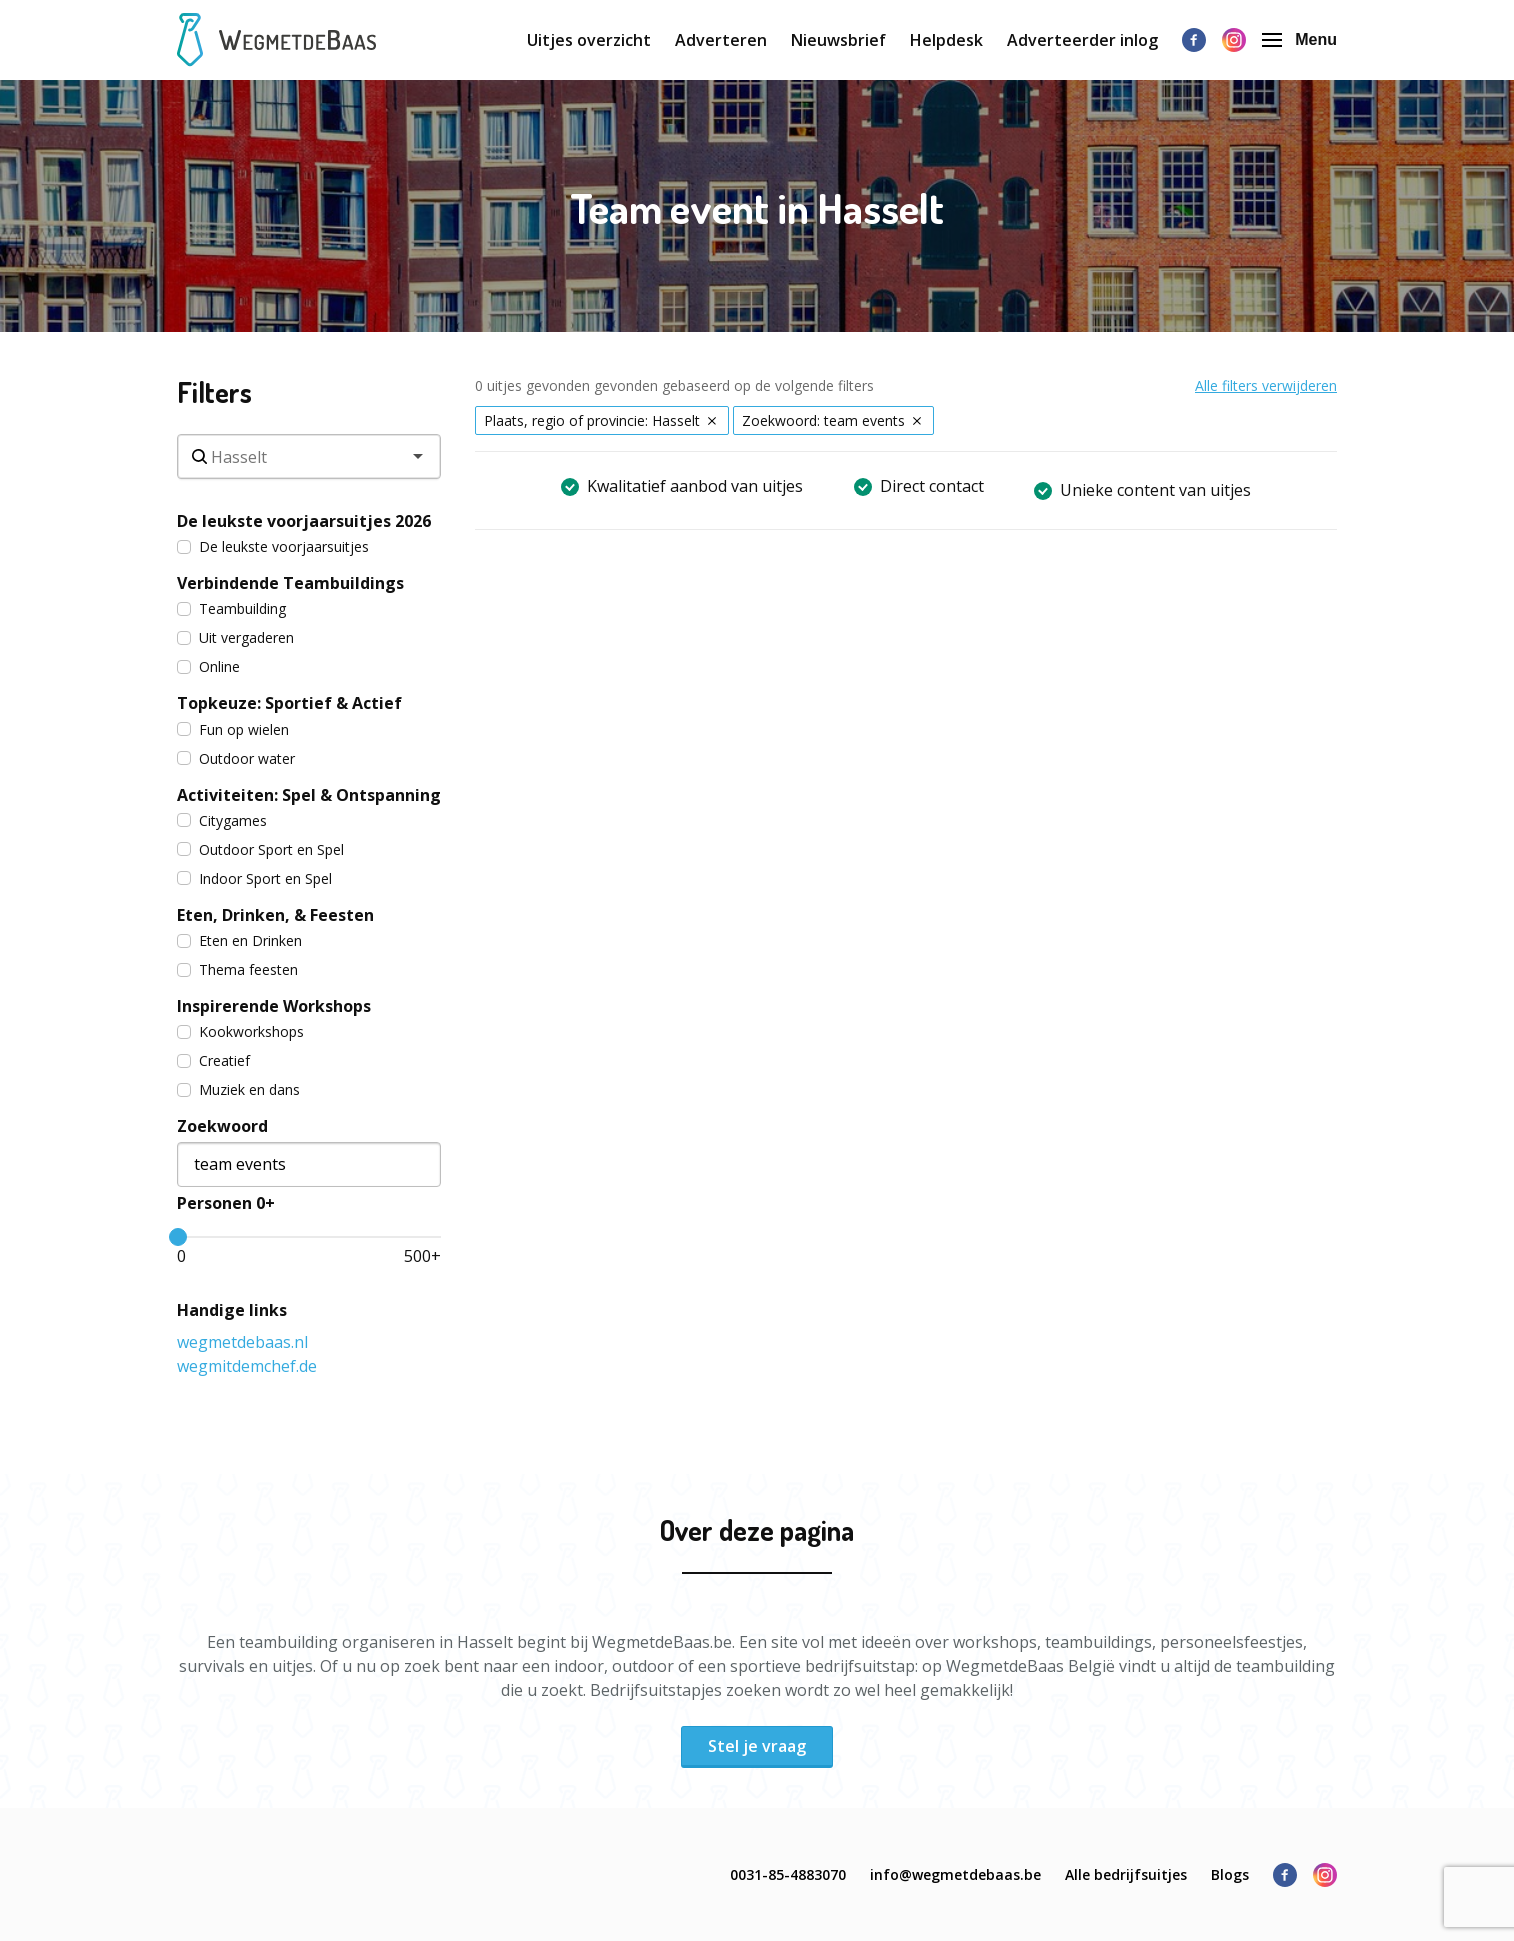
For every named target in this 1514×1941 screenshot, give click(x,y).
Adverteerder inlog (1082, 40)
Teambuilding (231, 608)
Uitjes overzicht (589, 40)
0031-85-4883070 (788, 1874)
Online (208, 666)
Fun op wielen (233, 729)
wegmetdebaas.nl (242, 1342)
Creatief (213, 1060)
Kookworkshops (240, 1031)
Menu (1299, 39)
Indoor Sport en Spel (254, 878)
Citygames (222, 820)
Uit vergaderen (235, 637)
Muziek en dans (238, 1089)
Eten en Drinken (239, 940)
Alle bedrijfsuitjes (1126, 1874)
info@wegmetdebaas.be (955, 1874)
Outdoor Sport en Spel (260, 849)
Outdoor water (236, 758)
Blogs (1230, 1874)
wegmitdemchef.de (247, 1366)
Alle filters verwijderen (1266, 385)
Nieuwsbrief (838, 40)
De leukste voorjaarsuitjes (273, 546)
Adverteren (721, 40)
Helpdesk (946, 40)
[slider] (178, 1237)
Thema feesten (237, 969)
